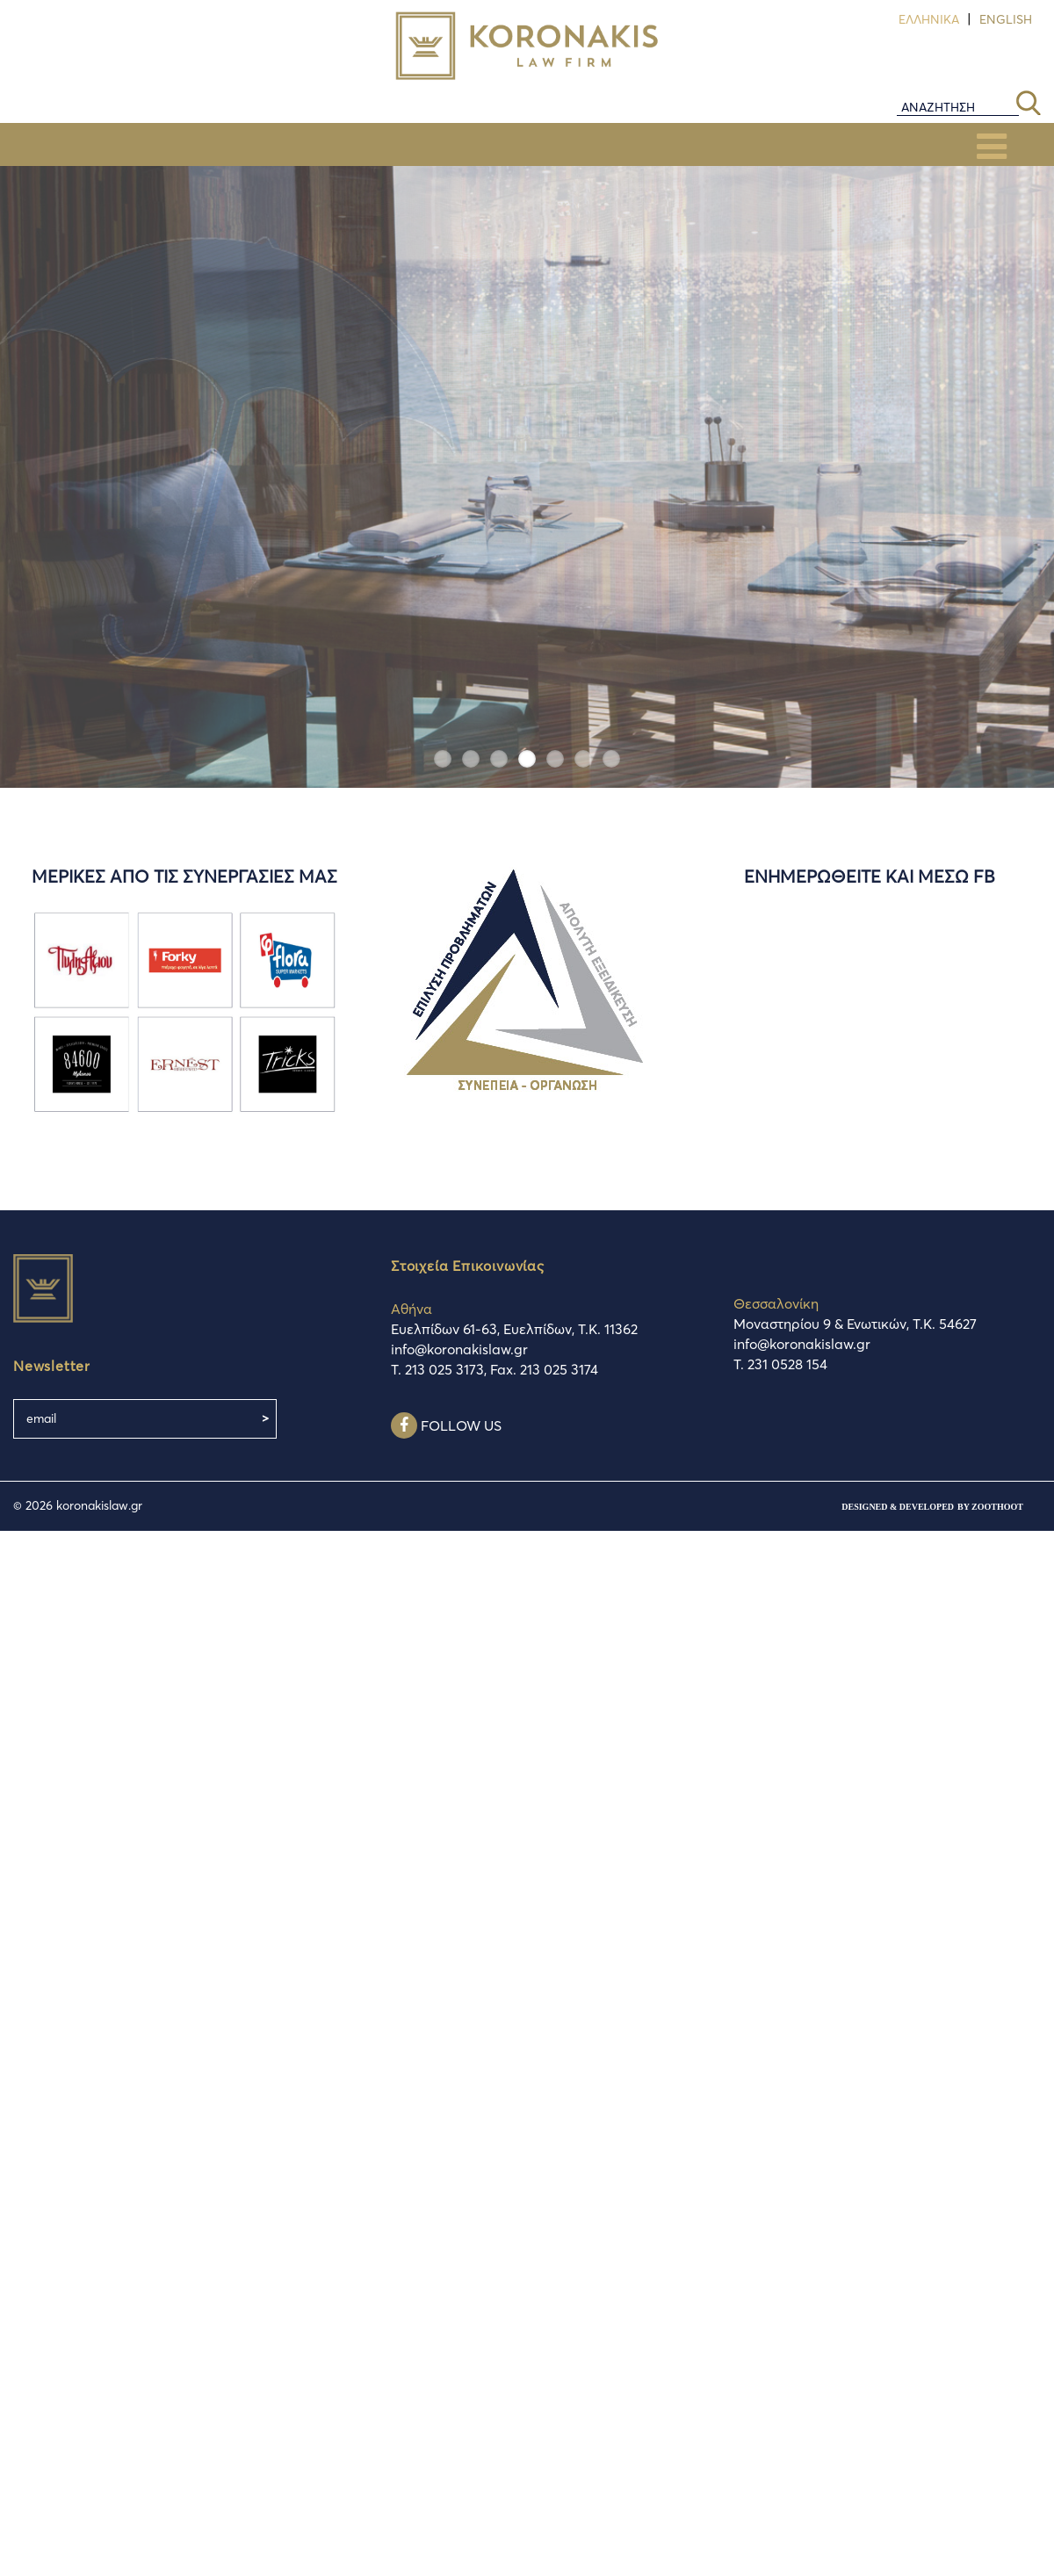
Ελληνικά (929, 19)
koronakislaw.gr (99, 1505)
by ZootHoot (990, 1507)
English (1005, 19)
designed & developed (897, 1507)
